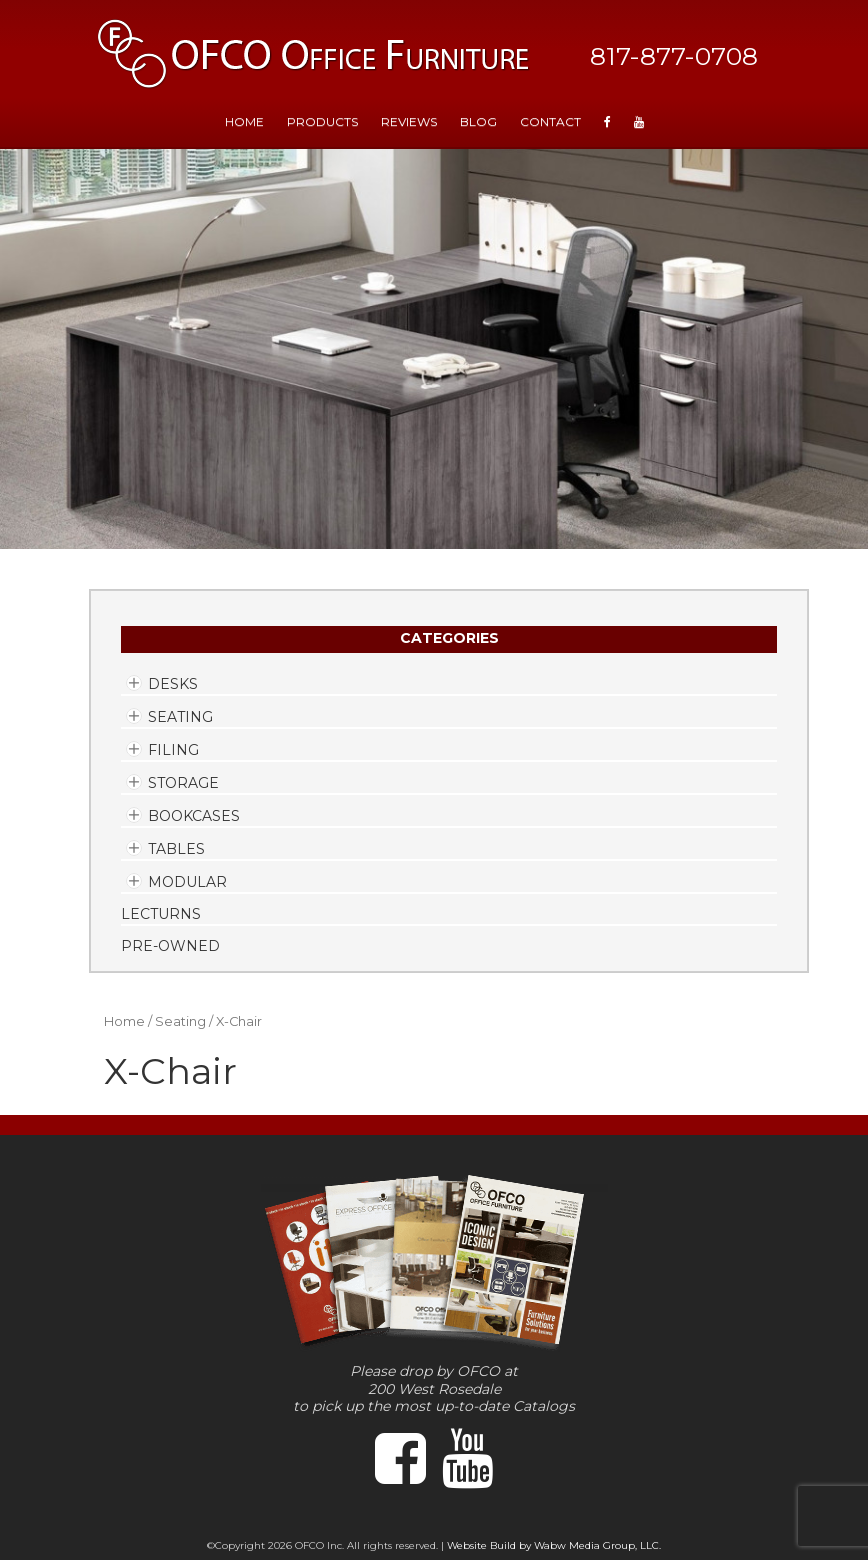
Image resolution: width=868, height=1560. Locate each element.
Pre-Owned (170, 946)
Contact (550, 121)
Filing (173, 750)
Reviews (409, 121)
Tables (176, 849)
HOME (244, 121)
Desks (173, 684)
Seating (180, 717)
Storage (183, 783)
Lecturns (161, 914)
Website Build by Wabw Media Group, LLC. (554, 1545)
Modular (187, 882)
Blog (478, 121)
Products (322, 121)
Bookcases (194, 816)
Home (124, 1021)
